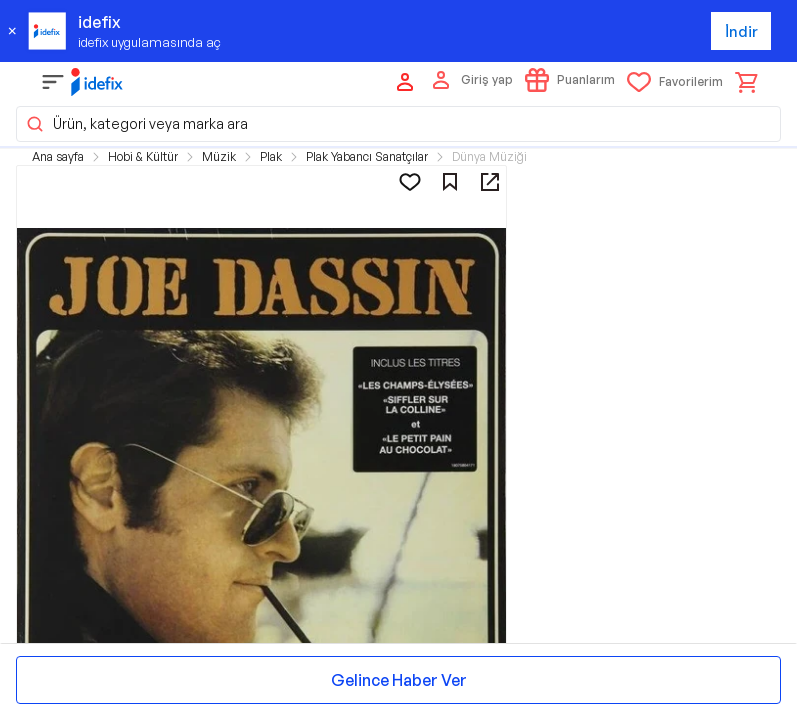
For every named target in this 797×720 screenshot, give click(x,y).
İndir (741, 31)
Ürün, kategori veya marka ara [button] (136, 124)
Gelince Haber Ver (399, 680)
